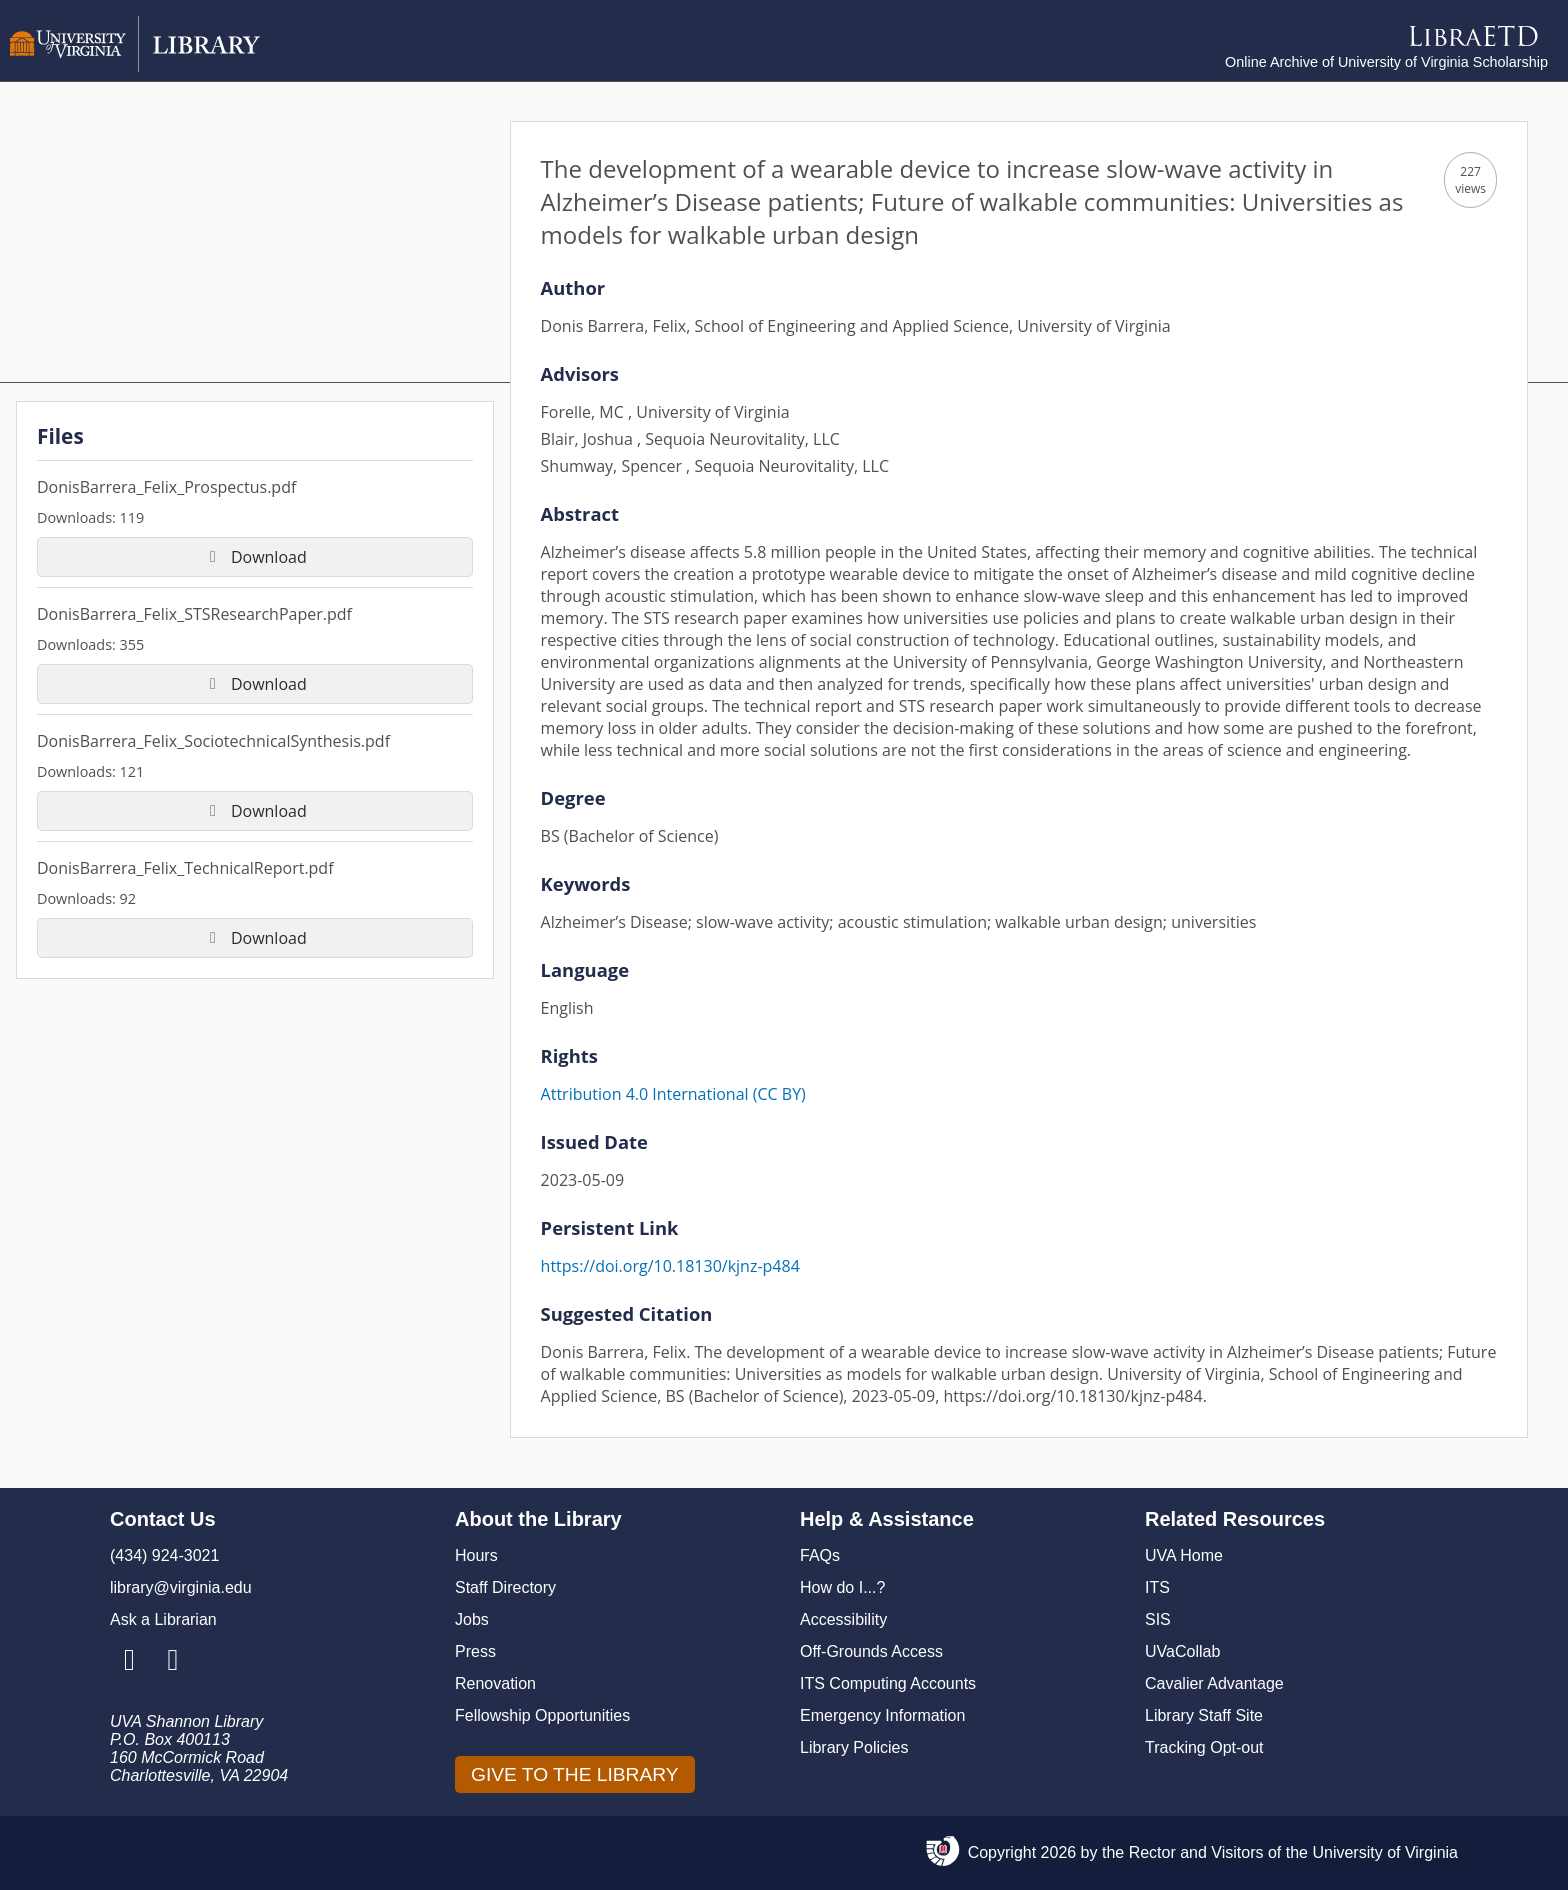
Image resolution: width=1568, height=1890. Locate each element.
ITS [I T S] (1157, 1587)
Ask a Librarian (163, 1619)
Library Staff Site (1204, 1715)
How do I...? (842, 1587)
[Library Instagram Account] (129, 1661)
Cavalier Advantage (1214, 1683)
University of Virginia (1385, 1852)
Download (255, 557)
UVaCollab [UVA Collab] (1182, 1651)
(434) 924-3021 (164, 1555)
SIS (1158, 1619)
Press (475, 1651)
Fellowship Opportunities (542, 1715)
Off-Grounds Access (871, 1651)
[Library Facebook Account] (172, 1661)
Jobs (472, 1619)
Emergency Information (882, 1715)
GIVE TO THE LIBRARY (575, 1774)
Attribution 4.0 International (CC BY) (673, 1094)
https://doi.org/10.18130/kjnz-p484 (670, 1266)
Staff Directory (505, 1587)
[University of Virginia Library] (135, 66)
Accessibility (843, 1619)
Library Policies (854, 1747)
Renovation (495, 1683)
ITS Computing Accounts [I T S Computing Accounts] (888, 1683)
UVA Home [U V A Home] (1184, 1555)
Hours (476, 1555)
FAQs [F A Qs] (820, 1555)
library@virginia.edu (181, 1587)
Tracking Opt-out (1204, 1747)
